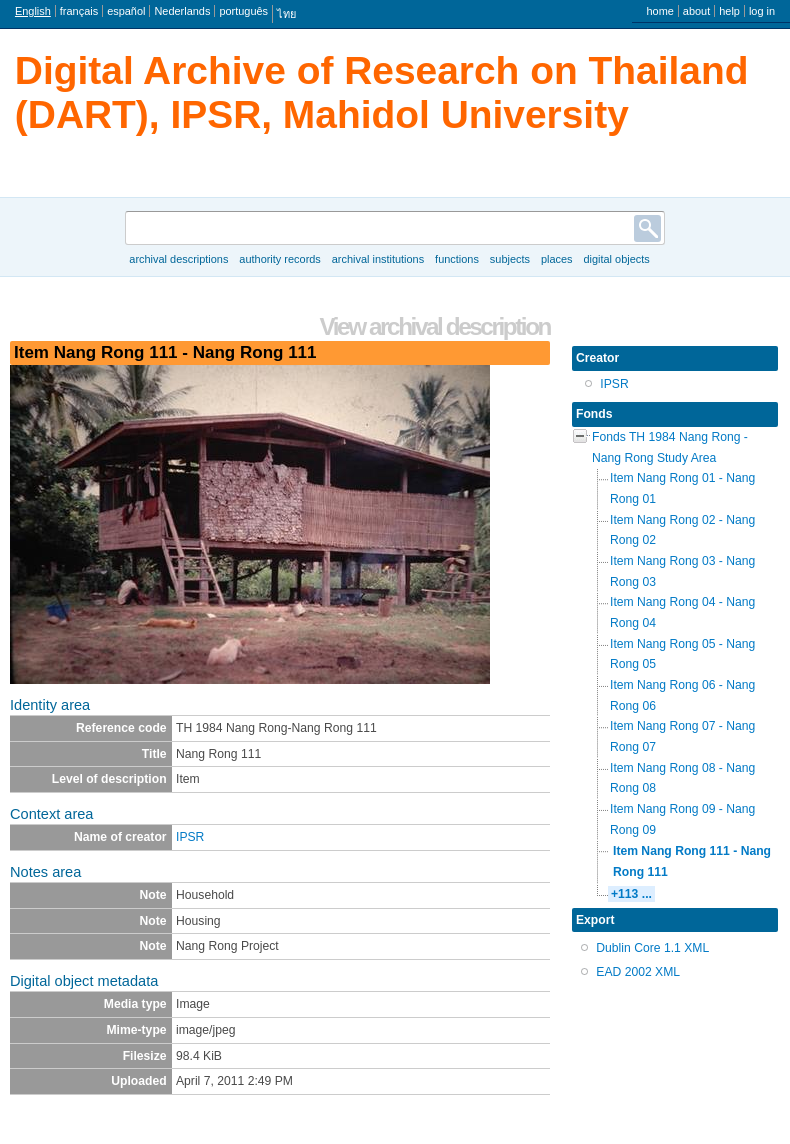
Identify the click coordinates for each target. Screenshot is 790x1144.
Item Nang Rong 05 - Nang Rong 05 (682, 654)
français (79, 11)
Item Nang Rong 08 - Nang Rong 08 (682, 778)
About (696, 11)
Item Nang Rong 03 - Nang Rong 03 (682, 571)
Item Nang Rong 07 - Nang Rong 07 (682, 736)
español (126, 11)
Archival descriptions (178, 259)
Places (557, 259)
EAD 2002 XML (638, 972)
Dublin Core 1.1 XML (652, 948)
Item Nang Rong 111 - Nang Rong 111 (692, 861)
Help (729, 11)
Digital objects (616, 259)
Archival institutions (378, 259)
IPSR (190, 837)
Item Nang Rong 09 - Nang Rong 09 (682, 819)
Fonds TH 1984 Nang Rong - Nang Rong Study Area (670, 447)
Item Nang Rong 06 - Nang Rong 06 (682, 695)
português (243, 11)
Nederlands (182, 11)
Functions (457, 259)
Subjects (510, 259)
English (33, 11)
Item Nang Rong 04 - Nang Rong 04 (682, 612)
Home (659, 11)
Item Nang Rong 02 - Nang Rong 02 (682, 530)
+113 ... (631, 894)
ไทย (286, 14)
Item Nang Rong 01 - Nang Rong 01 (682, 488)
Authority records (279, 259)
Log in (762, 11)
